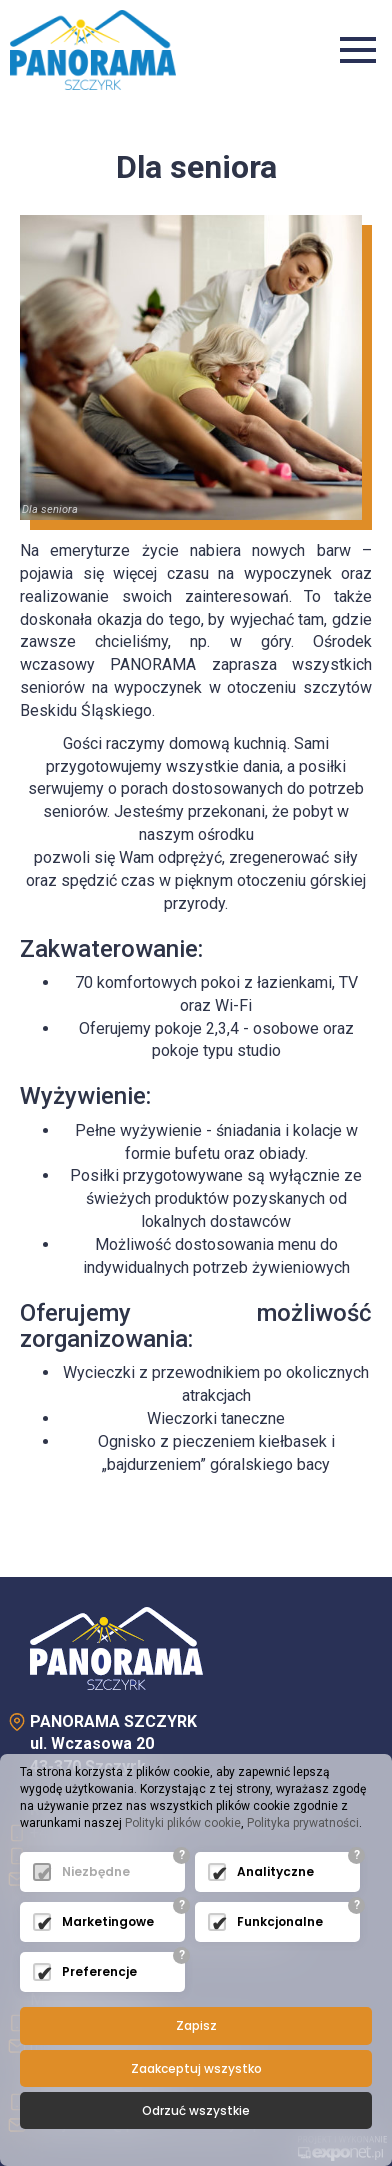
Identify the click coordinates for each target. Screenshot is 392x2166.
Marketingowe (108, 1921)
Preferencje (99, 1971)
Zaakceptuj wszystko (196, 2068)
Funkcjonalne (280, 1921)
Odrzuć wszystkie (196, 2110)
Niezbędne (96, 1871)
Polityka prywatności (303, 1823)
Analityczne (275, 1871)
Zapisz (196, 2025)
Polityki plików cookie (183, 1823)
